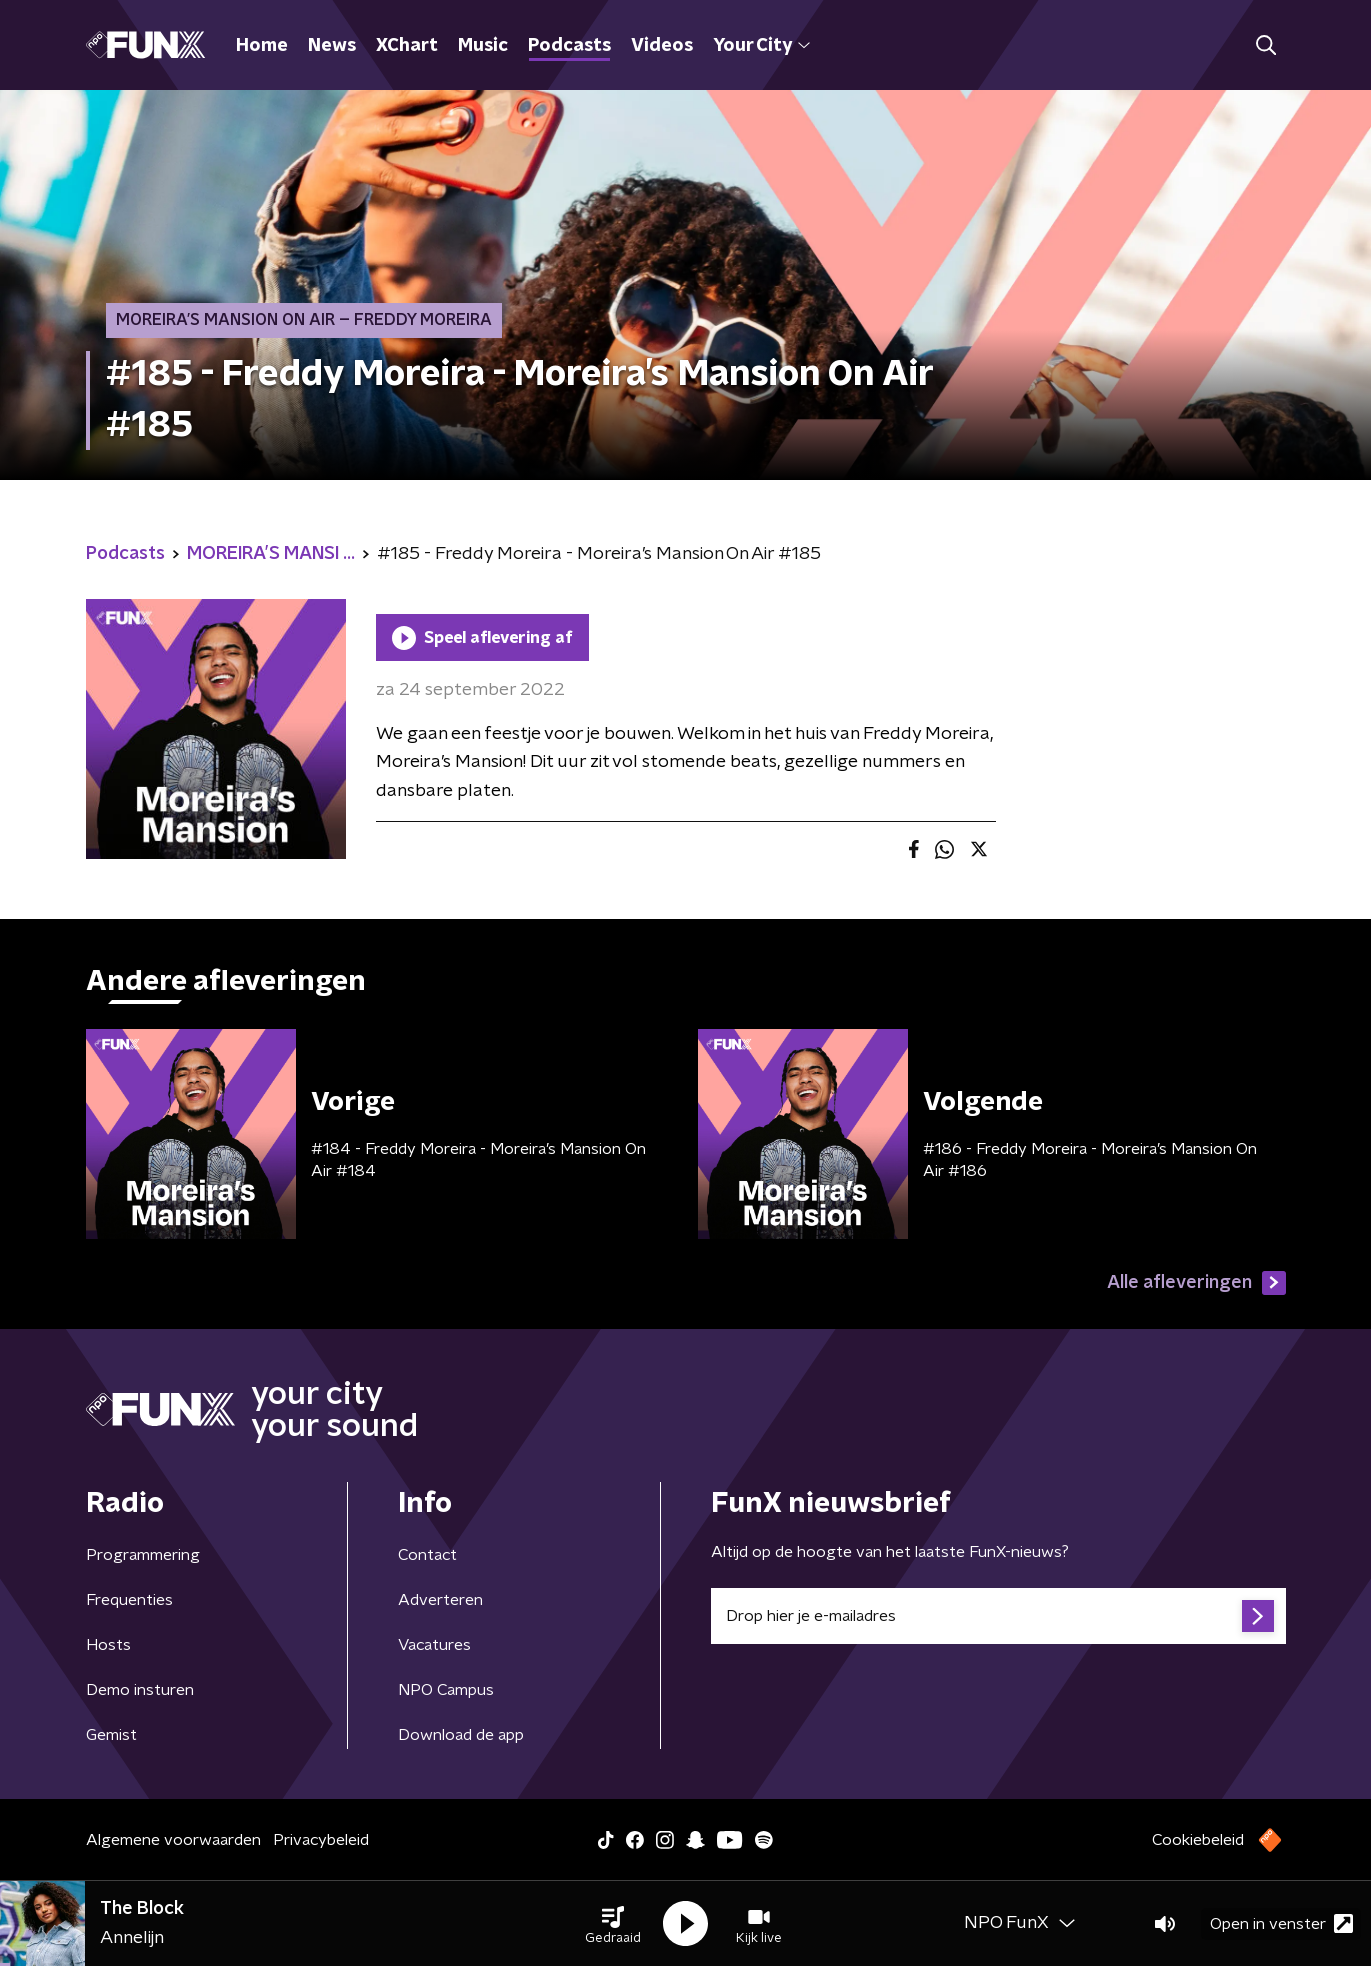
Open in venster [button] (1281, 1923)
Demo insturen (140, 1690)
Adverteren (440, 1600)
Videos (662, 46)
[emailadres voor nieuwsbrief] (998, 1616)
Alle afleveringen (1196, 1283)
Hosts (108, 1645)
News (332, 46)
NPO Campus (446, 1690)
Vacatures (434, 1645)
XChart (407, 46)
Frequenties (129, 1600)
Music (483, 46)
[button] (613, 1924)
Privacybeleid (321, 1840)
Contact (427, 1555)
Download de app (461, 1735)
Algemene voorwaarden (173, 1840)
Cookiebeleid (1198, 1840)
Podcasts (569, 46)
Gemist (111, 1735)
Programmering (143, 1555)
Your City (761, 46)
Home (262, 46)
